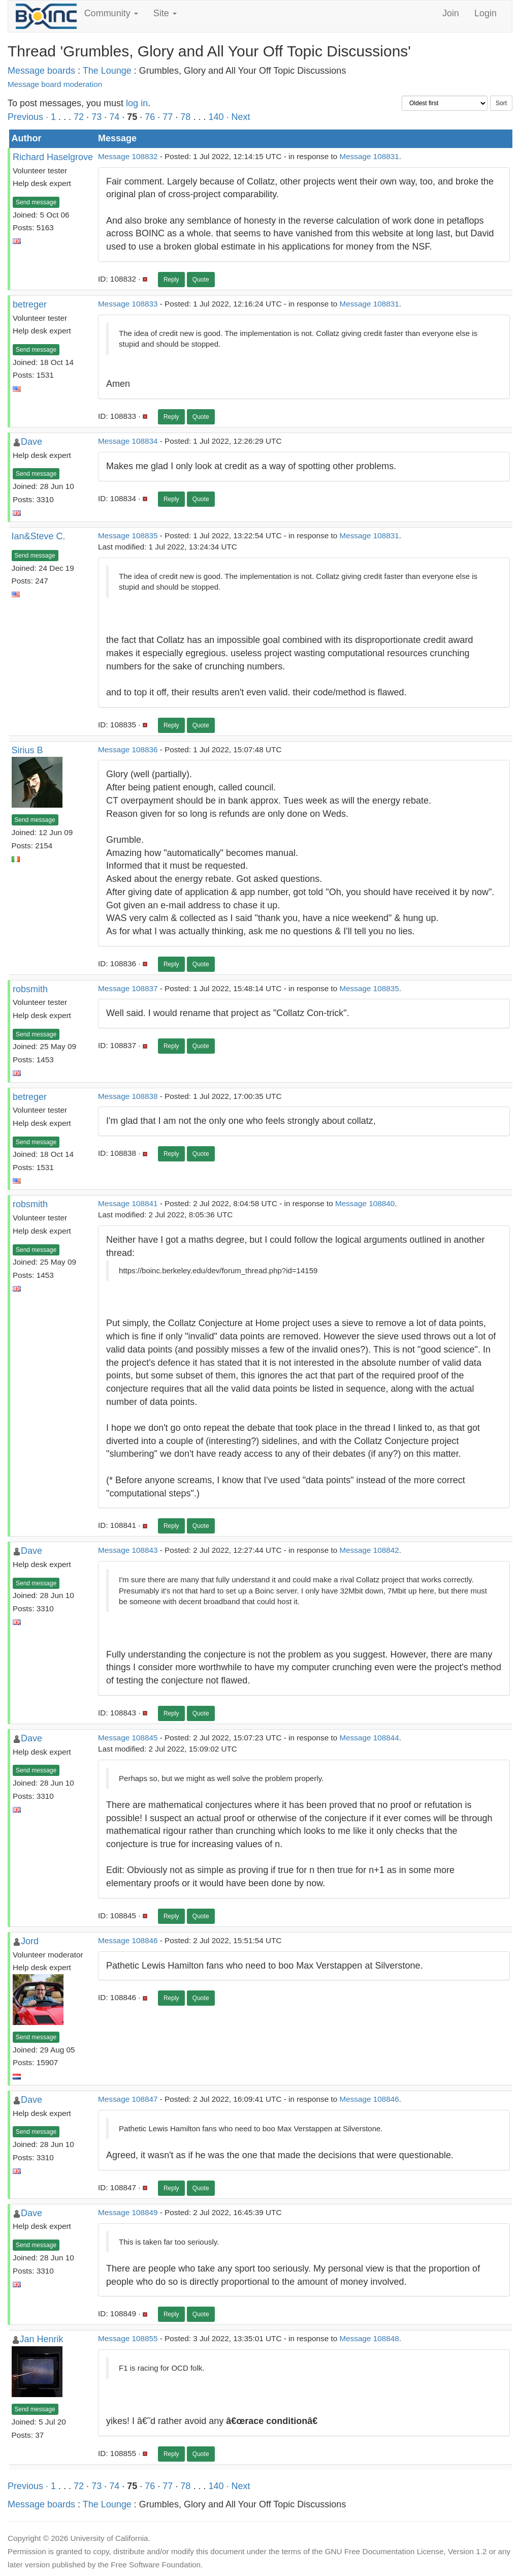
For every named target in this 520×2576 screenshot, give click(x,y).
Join (450, 13)
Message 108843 (127, 1550)
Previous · (29, 117)
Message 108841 (127, 1203)
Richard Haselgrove (53, 157)
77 (167, 117)
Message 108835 (127, 535)
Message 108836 (127, 749)
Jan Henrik (41, 2339)
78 (185, 117)
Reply (171, 279)
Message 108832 (127, 156)
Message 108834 (127, 441)
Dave (31, 442)
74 (114, 117)
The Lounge (107, 71)
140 (215, 117)
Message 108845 (127, 1737)
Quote (200, 279)
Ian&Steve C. (39, 536)
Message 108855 (127, 2338)
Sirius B (27, 750)
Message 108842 (369, 1550)
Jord (30, 1941)
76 (150, 117)
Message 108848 (369, 2338)
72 (79, 117)
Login (485, 13)
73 (96, 117)
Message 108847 (127, 2099)
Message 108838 (127, 1096)
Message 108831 (369, 156)
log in (137, 103)
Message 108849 (127, 2212)
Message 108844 (369, 1737)
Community (111, 13)
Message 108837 (127, 988)
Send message (36, 202)
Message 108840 (365, 1203)
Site (165, 13)
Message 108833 (127, 303)
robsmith (30, 989)
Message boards (41, 71)
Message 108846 (127, 1940)
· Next (238, 117)
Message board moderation (55, 84)
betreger (30, 304)
